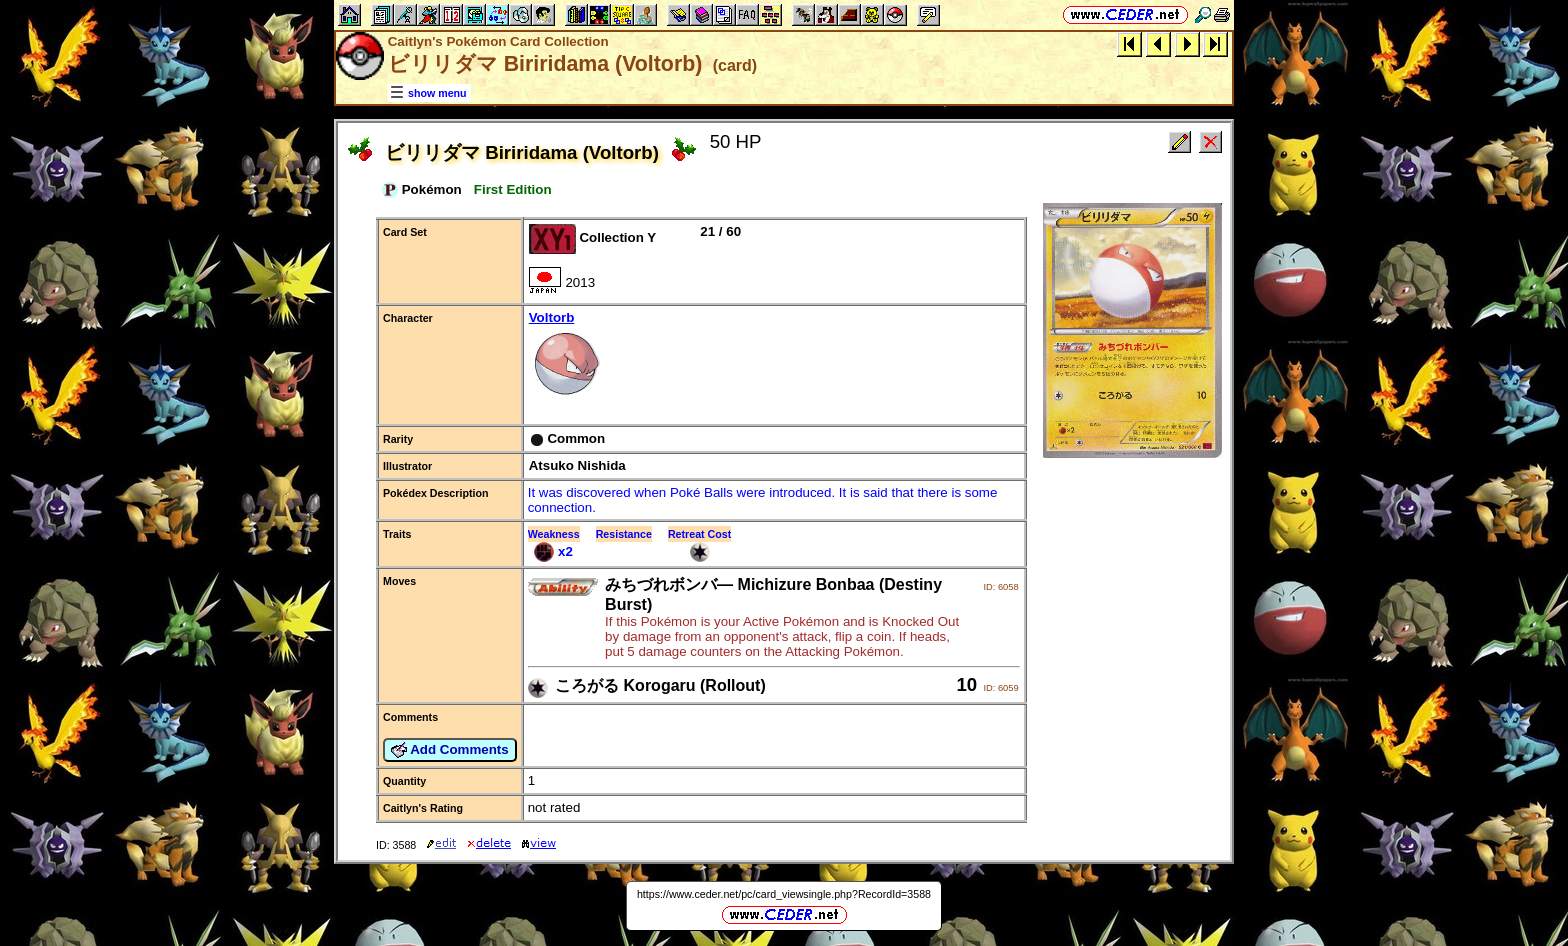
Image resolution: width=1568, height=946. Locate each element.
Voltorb (774, 357)
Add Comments (450, 750)
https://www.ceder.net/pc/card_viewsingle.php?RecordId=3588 (784, 894)
